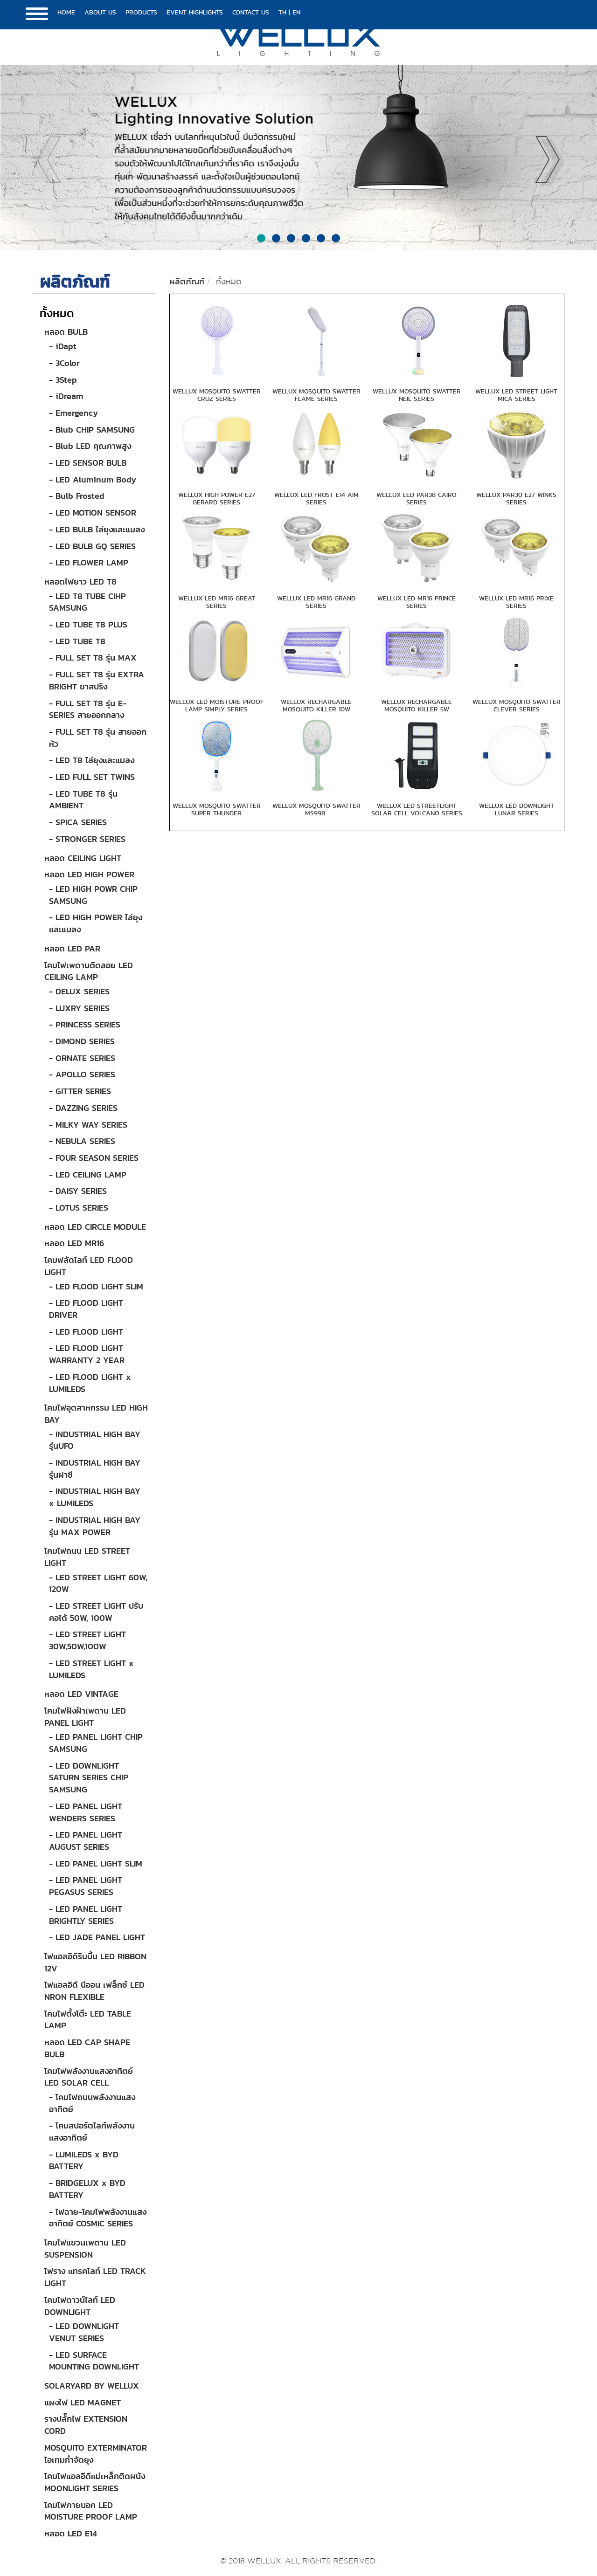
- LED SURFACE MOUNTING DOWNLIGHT (94, 2361)
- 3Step (63, 379)
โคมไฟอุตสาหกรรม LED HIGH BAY (96, 1413)
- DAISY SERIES (78, 1191)
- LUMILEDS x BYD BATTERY (83, 2160)
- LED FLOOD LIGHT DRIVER (86, 1308)
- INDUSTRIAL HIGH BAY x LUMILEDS (94, 1497)
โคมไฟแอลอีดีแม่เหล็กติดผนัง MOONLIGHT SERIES (94, 2482)
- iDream (66, 396)
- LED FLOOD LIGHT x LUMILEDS (90, 1383)
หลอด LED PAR (72, 948)
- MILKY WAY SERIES (88, 1124)
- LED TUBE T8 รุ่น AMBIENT (83, 799)
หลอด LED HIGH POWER (89, 874)
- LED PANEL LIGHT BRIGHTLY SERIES (85, 1914)
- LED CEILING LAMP (87, 1174)
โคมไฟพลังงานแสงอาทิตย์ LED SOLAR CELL (88, 2077)
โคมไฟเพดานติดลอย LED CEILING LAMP (88, 971)
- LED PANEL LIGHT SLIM (95, 1863)
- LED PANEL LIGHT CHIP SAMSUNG (96, 1742)
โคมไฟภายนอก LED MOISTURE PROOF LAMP (90, 2511)
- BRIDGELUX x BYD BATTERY (87, 2189)
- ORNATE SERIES (82, 1058)
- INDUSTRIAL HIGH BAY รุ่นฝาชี (94, 1468)
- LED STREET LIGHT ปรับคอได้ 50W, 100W (96, 1611)
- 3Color (64, 363)
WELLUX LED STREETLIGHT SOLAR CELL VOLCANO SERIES (416, 809)
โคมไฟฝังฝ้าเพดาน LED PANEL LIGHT (85, 1716)
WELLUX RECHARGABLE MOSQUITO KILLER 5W (416, 705)
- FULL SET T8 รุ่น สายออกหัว (97, 737)
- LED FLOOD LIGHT (86, 1331)
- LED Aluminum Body (92, 479)
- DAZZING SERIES (83, 1108)
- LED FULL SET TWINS (92, 777)
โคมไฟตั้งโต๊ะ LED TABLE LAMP (87, 2019)
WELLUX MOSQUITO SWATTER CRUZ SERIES (217, 394)
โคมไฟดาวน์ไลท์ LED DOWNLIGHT (79, 2306)
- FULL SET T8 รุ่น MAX (93, 657)
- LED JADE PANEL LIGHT (97, 1937)
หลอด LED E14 (70, 2533)
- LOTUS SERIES (78, 1207)
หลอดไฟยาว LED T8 (80, 581)
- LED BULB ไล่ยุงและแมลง (97, 529)
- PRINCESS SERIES (84, 1024)
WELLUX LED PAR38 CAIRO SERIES (416, 498)
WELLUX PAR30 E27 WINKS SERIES (516, 498)
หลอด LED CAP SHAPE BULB (87, 2048)
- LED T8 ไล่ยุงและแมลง (91, 760)
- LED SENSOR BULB (87, 462)
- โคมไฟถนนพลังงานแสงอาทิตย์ (92, 2103)
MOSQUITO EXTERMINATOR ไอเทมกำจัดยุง (95, 2453)
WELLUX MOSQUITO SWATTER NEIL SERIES (417, 394)
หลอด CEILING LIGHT (82, 858)
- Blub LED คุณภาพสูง (90, 446)
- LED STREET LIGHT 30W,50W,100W (87, 1640)
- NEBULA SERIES (82, 1141)
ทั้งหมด (57, 313)
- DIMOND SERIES (82, 1041)
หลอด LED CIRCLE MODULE (95, 1226)
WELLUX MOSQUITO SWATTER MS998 (316, 809)
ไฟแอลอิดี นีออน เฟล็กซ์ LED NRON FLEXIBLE (94, 1990)
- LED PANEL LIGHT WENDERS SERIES (85, 1812)
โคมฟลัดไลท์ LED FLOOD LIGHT (88, 1266)
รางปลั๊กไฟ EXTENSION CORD (85, 2424)
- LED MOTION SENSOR (92, 512)
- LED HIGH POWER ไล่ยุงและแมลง (95, 923)
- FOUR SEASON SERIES (94, 1157)
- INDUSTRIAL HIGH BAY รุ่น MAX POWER (94, 1526)
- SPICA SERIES (78, 822)
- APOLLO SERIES (82, 1074)
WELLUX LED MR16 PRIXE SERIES (516, 601)
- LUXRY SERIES (79, 1008)
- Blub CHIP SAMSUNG (92, 429)
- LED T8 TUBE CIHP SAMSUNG (87, 602)
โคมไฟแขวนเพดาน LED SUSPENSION (85, 2248)
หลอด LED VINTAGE (81, 1693)
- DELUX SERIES (79, 991)
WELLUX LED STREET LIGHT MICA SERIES (516, 394)
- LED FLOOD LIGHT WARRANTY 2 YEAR (87, 1354)
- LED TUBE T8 (77, 641)
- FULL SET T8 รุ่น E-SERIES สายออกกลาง (87, 709)
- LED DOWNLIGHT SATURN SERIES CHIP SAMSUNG (88, 1777)
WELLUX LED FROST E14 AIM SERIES (316, 498)
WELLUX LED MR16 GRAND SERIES (316, 601)
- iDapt (62, 346)
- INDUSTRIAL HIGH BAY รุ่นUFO (94, 1440)
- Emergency (73, 412)
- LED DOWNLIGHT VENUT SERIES (84, 2332)
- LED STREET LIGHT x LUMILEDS (91, 1669)
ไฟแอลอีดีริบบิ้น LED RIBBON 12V (95, 1962)
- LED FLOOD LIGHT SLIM (96, 1286)
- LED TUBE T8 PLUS (88, 624)
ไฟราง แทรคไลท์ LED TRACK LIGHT (95, 2277)
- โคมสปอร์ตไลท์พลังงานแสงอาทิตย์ (92, 2131)
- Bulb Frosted (76, 495)
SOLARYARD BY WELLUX (91, 2385)
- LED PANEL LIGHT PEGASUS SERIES (85, 1885)
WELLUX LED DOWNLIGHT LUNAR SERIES (516, 809)
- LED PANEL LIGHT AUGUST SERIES (85, 1840)
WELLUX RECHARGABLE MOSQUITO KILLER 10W (316, 705)
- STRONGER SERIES (87, 839)
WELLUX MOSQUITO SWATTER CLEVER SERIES (516, 705)
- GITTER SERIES (80, 1091)
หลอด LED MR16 (74, 1243)
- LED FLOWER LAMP (88, 562)
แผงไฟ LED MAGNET (82, 2402)
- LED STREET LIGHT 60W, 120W (98, 1583)
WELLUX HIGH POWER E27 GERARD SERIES (216, 498)
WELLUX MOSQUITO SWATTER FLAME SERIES (316, 394)
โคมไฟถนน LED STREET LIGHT (87, 1556)
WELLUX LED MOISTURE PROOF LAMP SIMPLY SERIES (217, 705)
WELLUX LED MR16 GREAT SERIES (216, 601)
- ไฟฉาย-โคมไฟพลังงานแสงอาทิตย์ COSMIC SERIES (97, 2217)
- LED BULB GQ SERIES (92, 546)
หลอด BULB (66, 331)
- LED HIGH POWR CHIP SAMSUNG (93, 894)
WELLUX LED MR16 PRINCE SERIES (416, 601)
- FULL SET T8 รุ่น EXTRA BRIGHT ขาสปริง (96, 680)
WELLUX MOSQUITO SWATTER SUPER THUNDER (217, 809)
